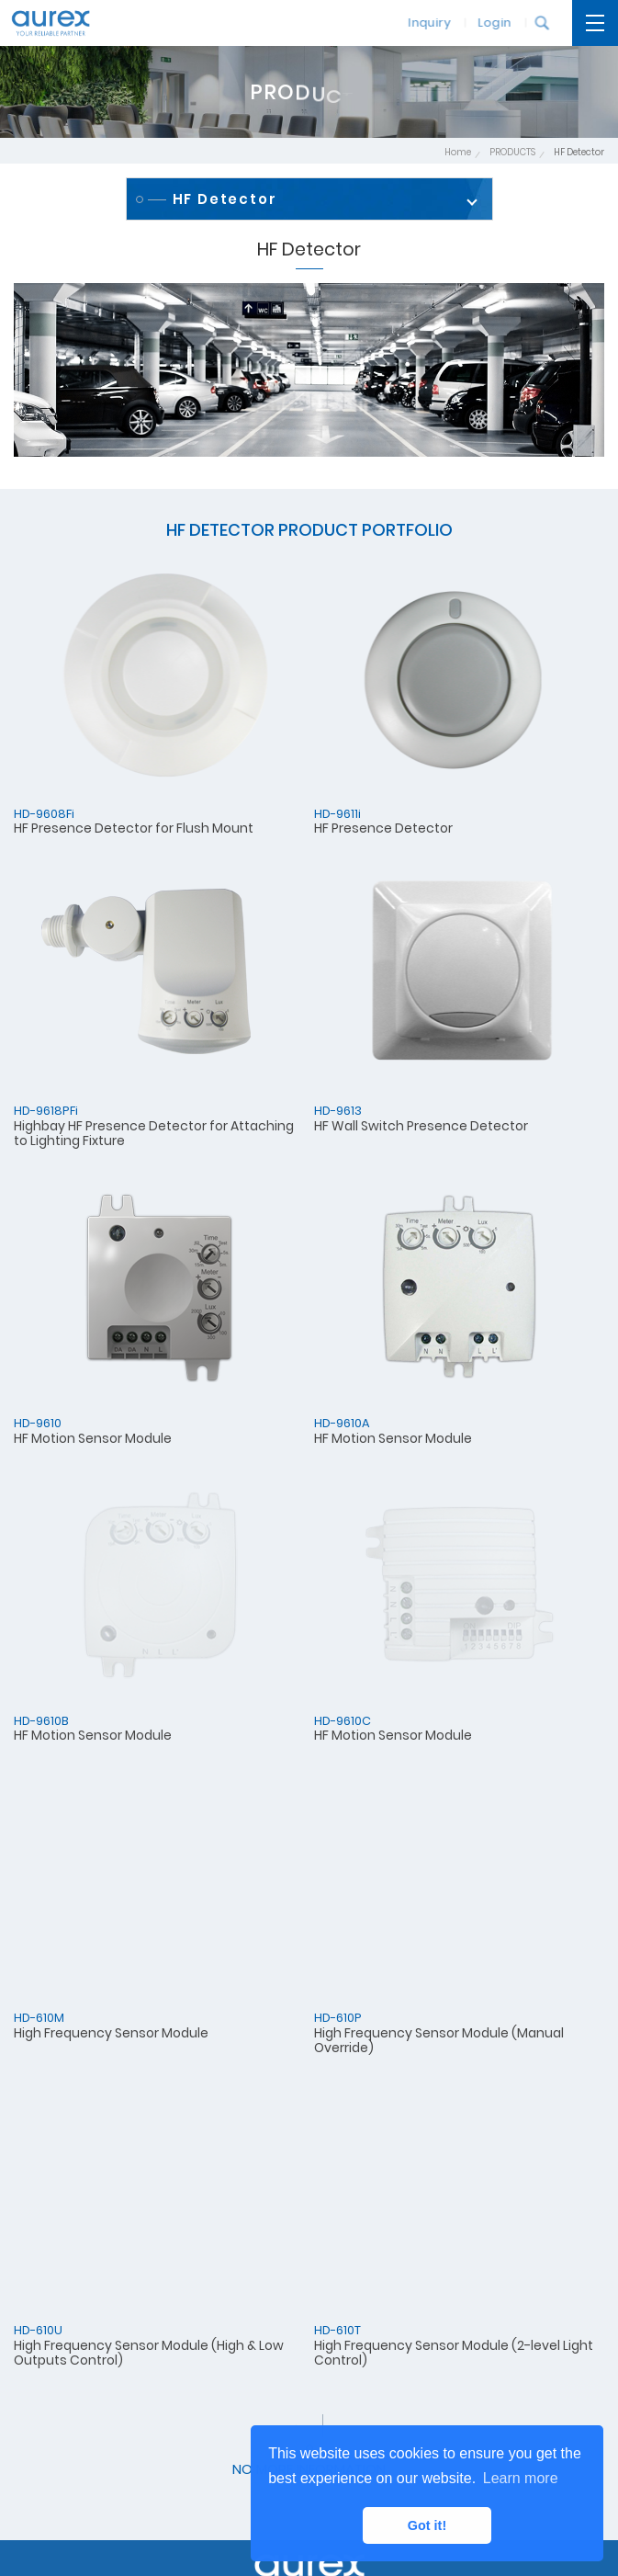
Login (488, 22)
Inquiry (423, 22)
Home (457, 152)
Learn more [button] (520, 2478)
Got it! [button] (427, 2525)
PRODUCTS (512, 152)
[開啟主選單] (595, 23)
